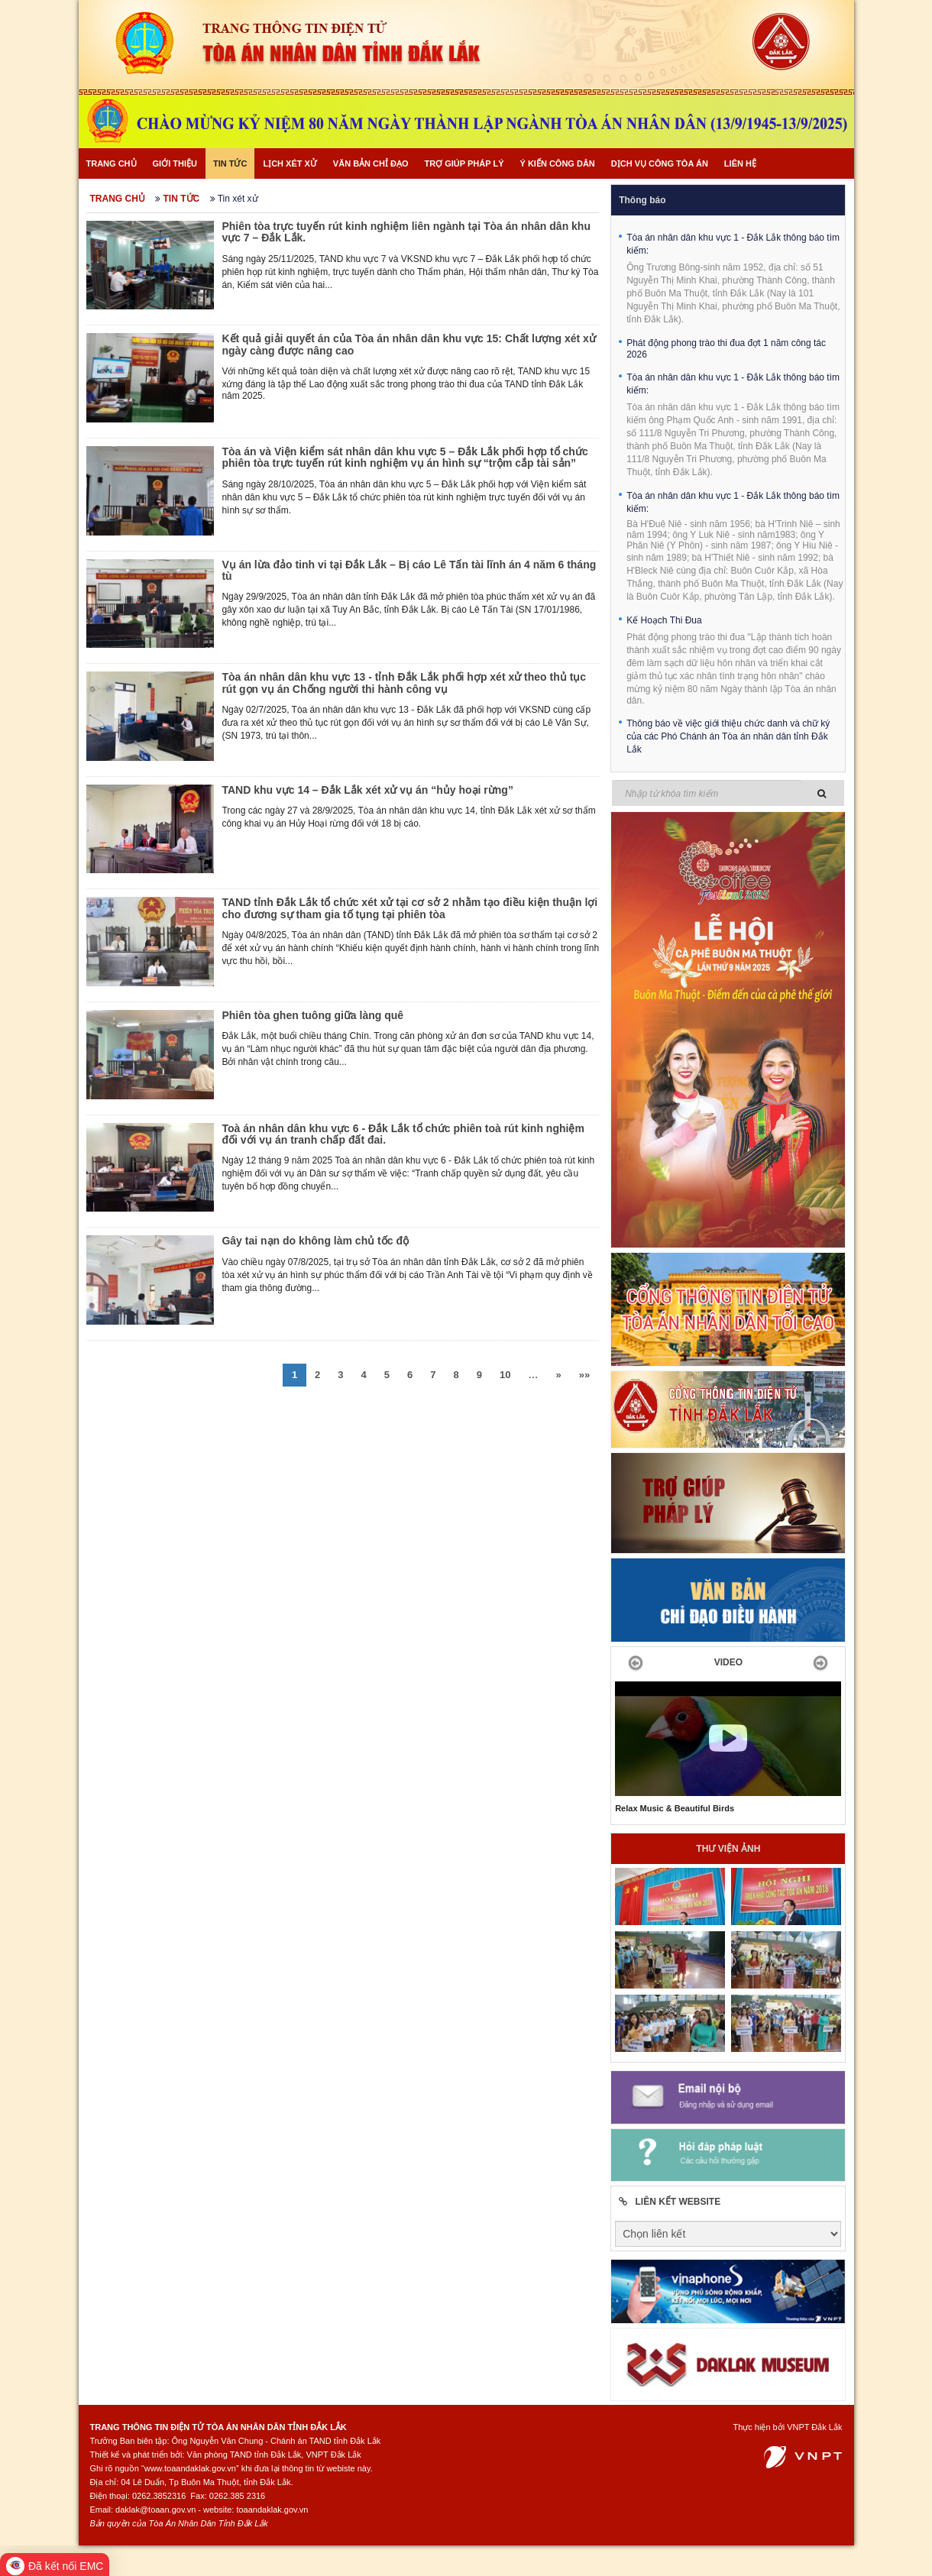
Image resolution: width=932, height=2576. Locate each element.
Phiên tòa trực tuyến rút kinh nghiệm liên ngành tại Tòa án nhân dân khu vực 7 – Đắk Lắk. (406, 232)
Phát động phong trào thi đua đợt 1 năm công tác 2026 (726, 349)
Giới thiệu (175, 163)
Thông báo (642, 200)
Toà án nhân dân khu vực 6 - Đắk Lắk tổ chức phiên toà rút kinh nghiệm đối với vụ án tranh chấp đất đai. (403, 1134)
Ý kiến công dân (556, 163)
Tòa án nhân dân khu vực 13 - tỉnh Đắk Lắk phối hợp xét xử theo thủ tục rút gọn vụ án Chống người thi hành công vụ (404, 682)
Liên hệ (740, 163)
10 (505, 1374)
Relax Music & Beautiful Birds (674, 1808)
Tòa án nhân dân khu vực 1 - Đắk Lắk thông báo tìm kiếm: (733, 244)
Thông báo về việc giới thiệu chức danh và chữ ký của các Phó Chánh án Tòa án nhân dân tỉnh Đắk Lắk (728, 736)
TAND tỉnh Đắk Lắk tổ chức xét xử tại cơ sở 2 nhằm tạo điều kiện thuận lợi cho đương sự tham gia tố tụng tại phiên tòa (409, 908)
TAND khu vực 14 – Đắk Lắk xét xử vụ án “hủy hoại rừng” (367, 790)
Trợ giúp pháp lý (464, 163)
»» (584, 1374)
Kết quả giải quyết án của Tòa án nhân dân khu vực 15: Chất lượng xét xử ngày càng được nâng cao (409, 344)
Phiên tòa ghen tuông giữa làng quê (312, 1015)
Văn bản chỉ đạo (371, 163)
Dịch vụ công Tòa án (659, 163)
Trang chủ (111, 163)
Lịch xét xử (289, 163)
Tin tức (230, 163)
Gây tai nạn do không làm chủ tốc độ (315, 1241)
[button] (632, 1662)
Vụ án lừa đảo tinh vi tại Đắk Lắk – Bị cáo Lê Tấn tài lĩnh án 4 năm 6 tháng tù (409, 570)
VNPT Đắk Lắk (814, 2427)
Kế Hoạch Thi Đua (664, 620)
